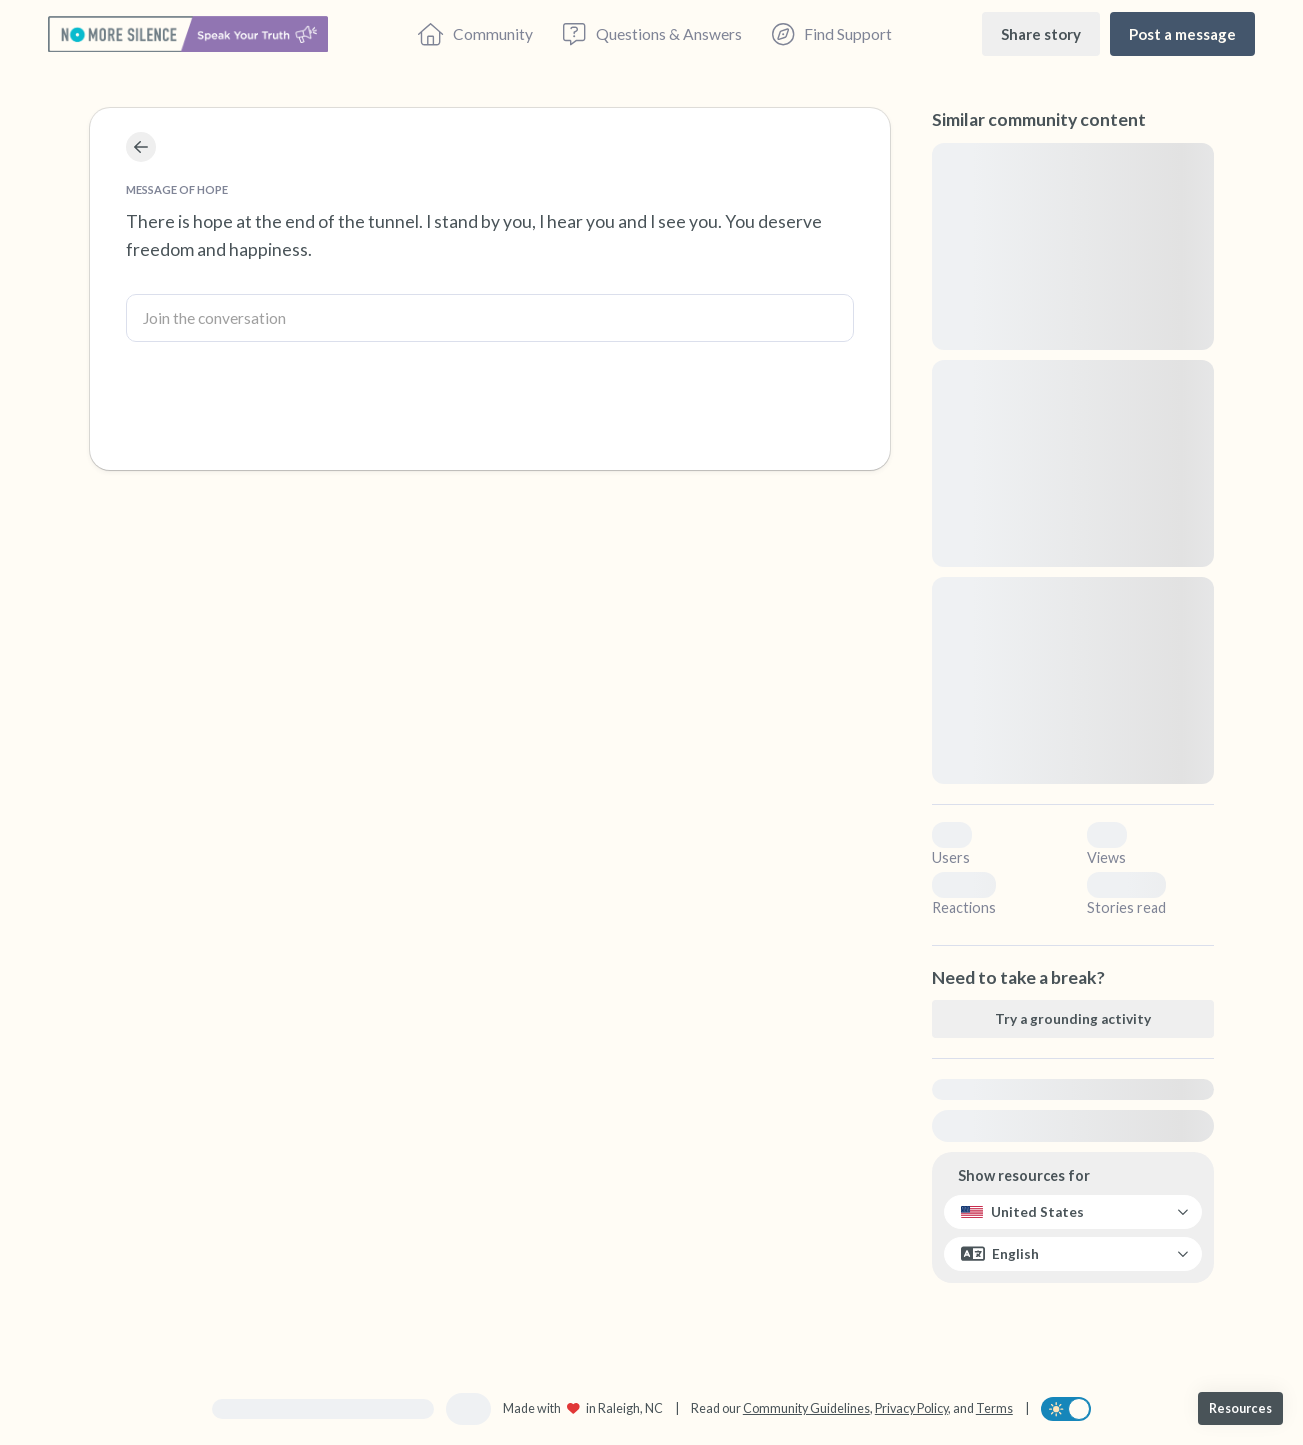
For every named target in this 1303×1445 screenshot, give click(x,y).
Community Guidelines (806, 1408)
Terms (994, 1408)
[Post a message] (1182, 33)
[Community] (475, 34)
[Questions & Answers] (652, 34)
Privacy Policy (911, 1408)
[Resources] (1240, 1408)
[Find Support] (832, 34)
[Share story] (1041, 33)
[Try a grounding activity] (1073, 1019)
